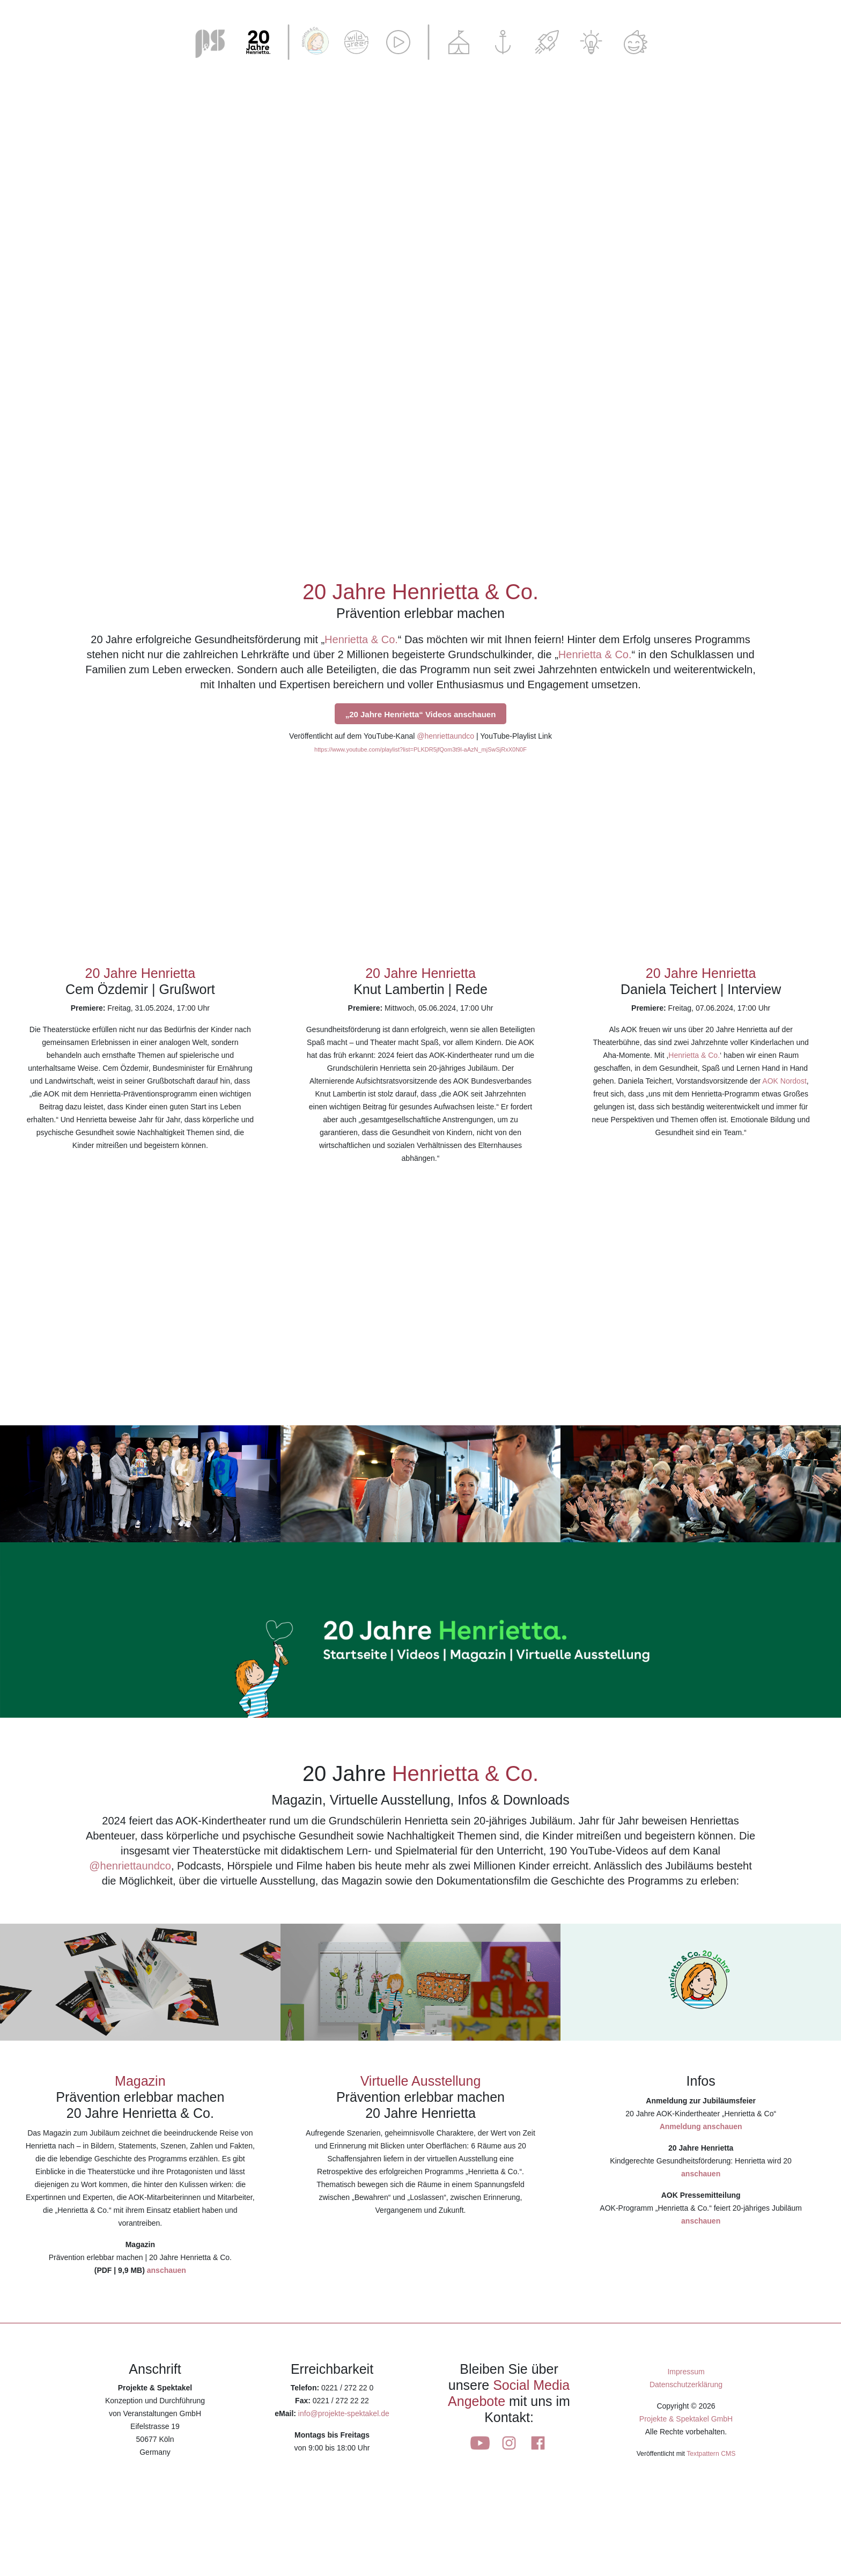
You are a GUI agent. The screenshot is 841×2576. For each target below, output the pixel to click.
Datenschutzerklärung (686, 2384)
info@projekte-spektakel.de (343, 2413)
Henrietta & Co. (361, 639)
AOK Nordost (784, 1081)
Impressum (685, 2371)
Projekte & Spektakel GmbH (686, 2419)
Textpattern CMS (711, 2453)
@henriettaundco (445, 736)
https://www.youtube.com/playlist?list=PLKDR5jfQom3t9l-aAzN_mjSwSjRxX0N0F (420, 749)
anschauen (166, 2270)
